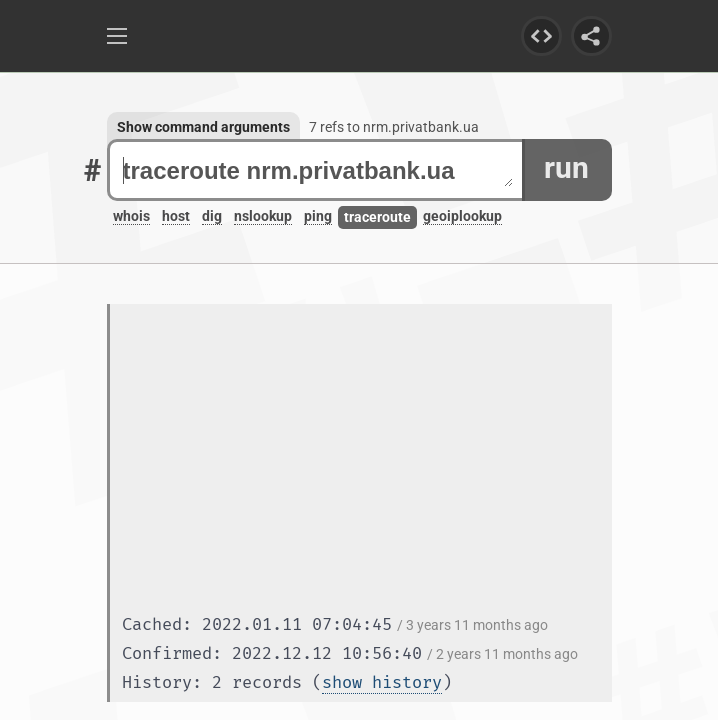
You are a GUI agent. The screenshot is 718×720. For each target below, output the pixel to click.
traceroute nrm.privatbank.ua (318, 170)
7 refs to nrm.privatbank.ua (394, 127)
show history (382, 682)
